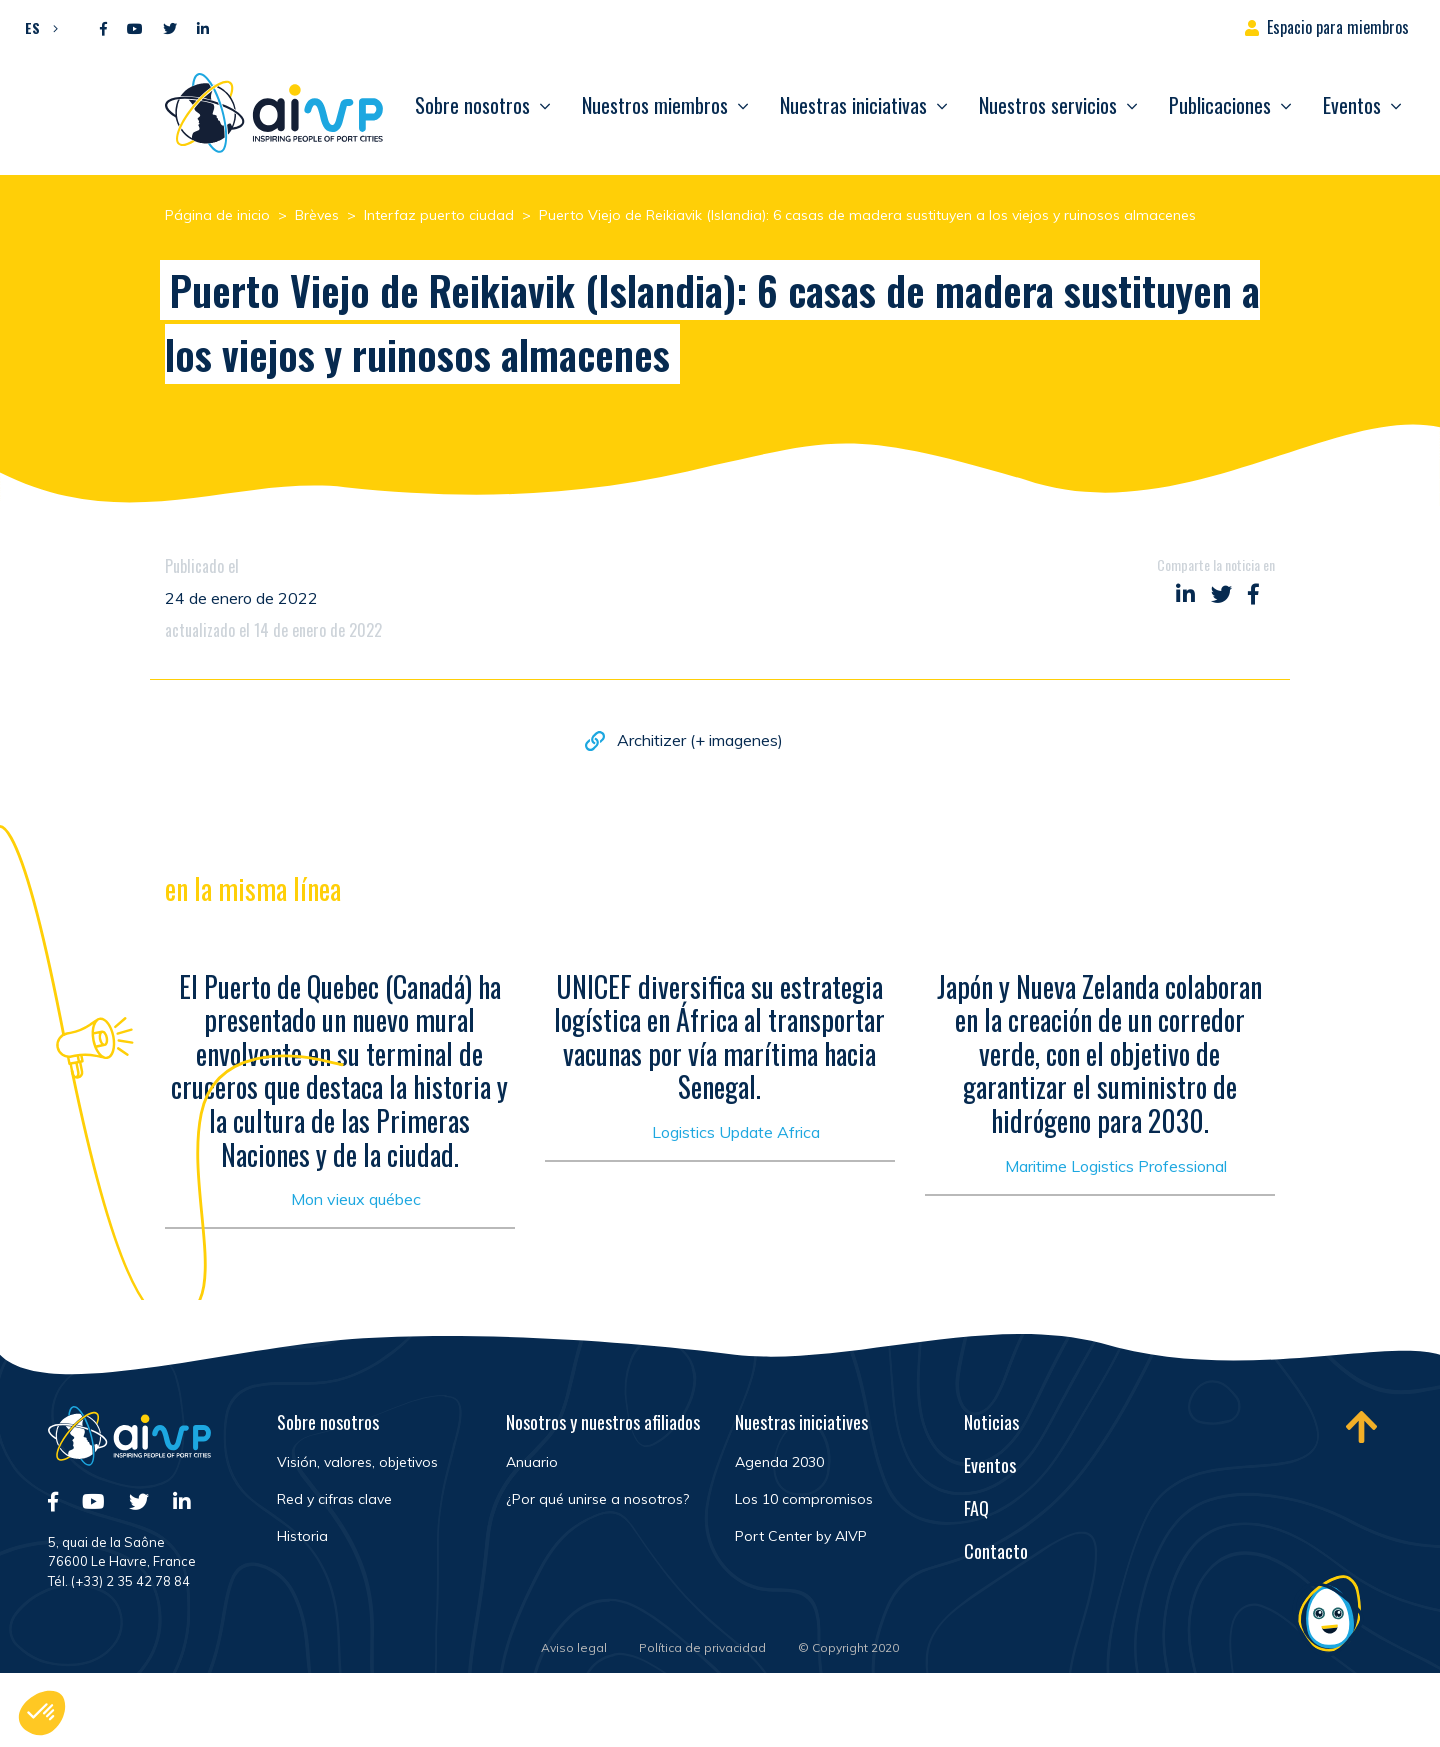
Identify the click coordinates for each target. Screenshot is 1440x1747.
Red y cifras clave (334, 1499)
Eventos (1352, 105)
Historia (302, 1536)
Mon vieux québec (356, 1204)
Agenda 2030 (779, 1462)
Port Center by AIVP (801, 1536)
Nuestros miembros (655, 105)
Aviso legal (574, 1647)
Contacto (996, 1551)
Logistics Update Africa (736, 1137)
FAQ (976, 1508)
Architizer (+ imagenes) (700, 742)
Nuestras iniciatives (801, 1422)
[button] (36, 27)
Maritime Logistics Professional (1116, 1170)
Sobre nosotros (472, 105)
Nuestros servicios (1048, 105)
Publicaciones (1220, 105)
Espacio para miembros (1338, 27)
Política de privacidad (702, 1647)
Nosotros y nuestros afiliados (603, 1422)
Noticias (991, 1422)
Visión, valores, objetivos (357, 1462)
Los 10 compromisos (804, 1499)
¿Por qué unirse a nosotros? (597, 1499)
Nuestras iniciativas (853, 105)
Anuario (532, 1462)
